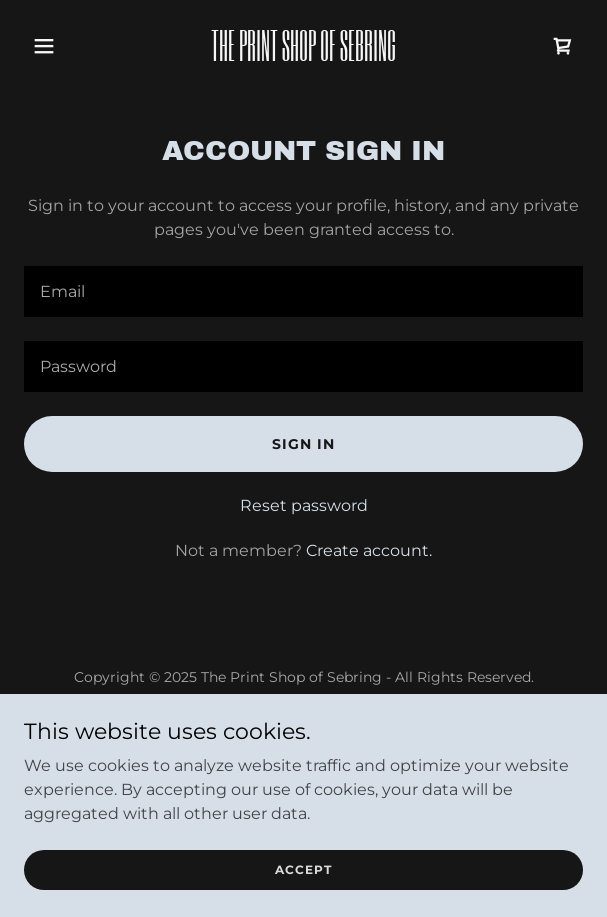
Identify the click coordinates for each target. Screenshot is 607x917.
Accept (303, 869)
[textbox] (303, 291)
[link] (303, 55)
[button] (66, 46)
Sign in (303, 444)
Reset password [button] (304, 505)
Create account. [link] (369, 550)
